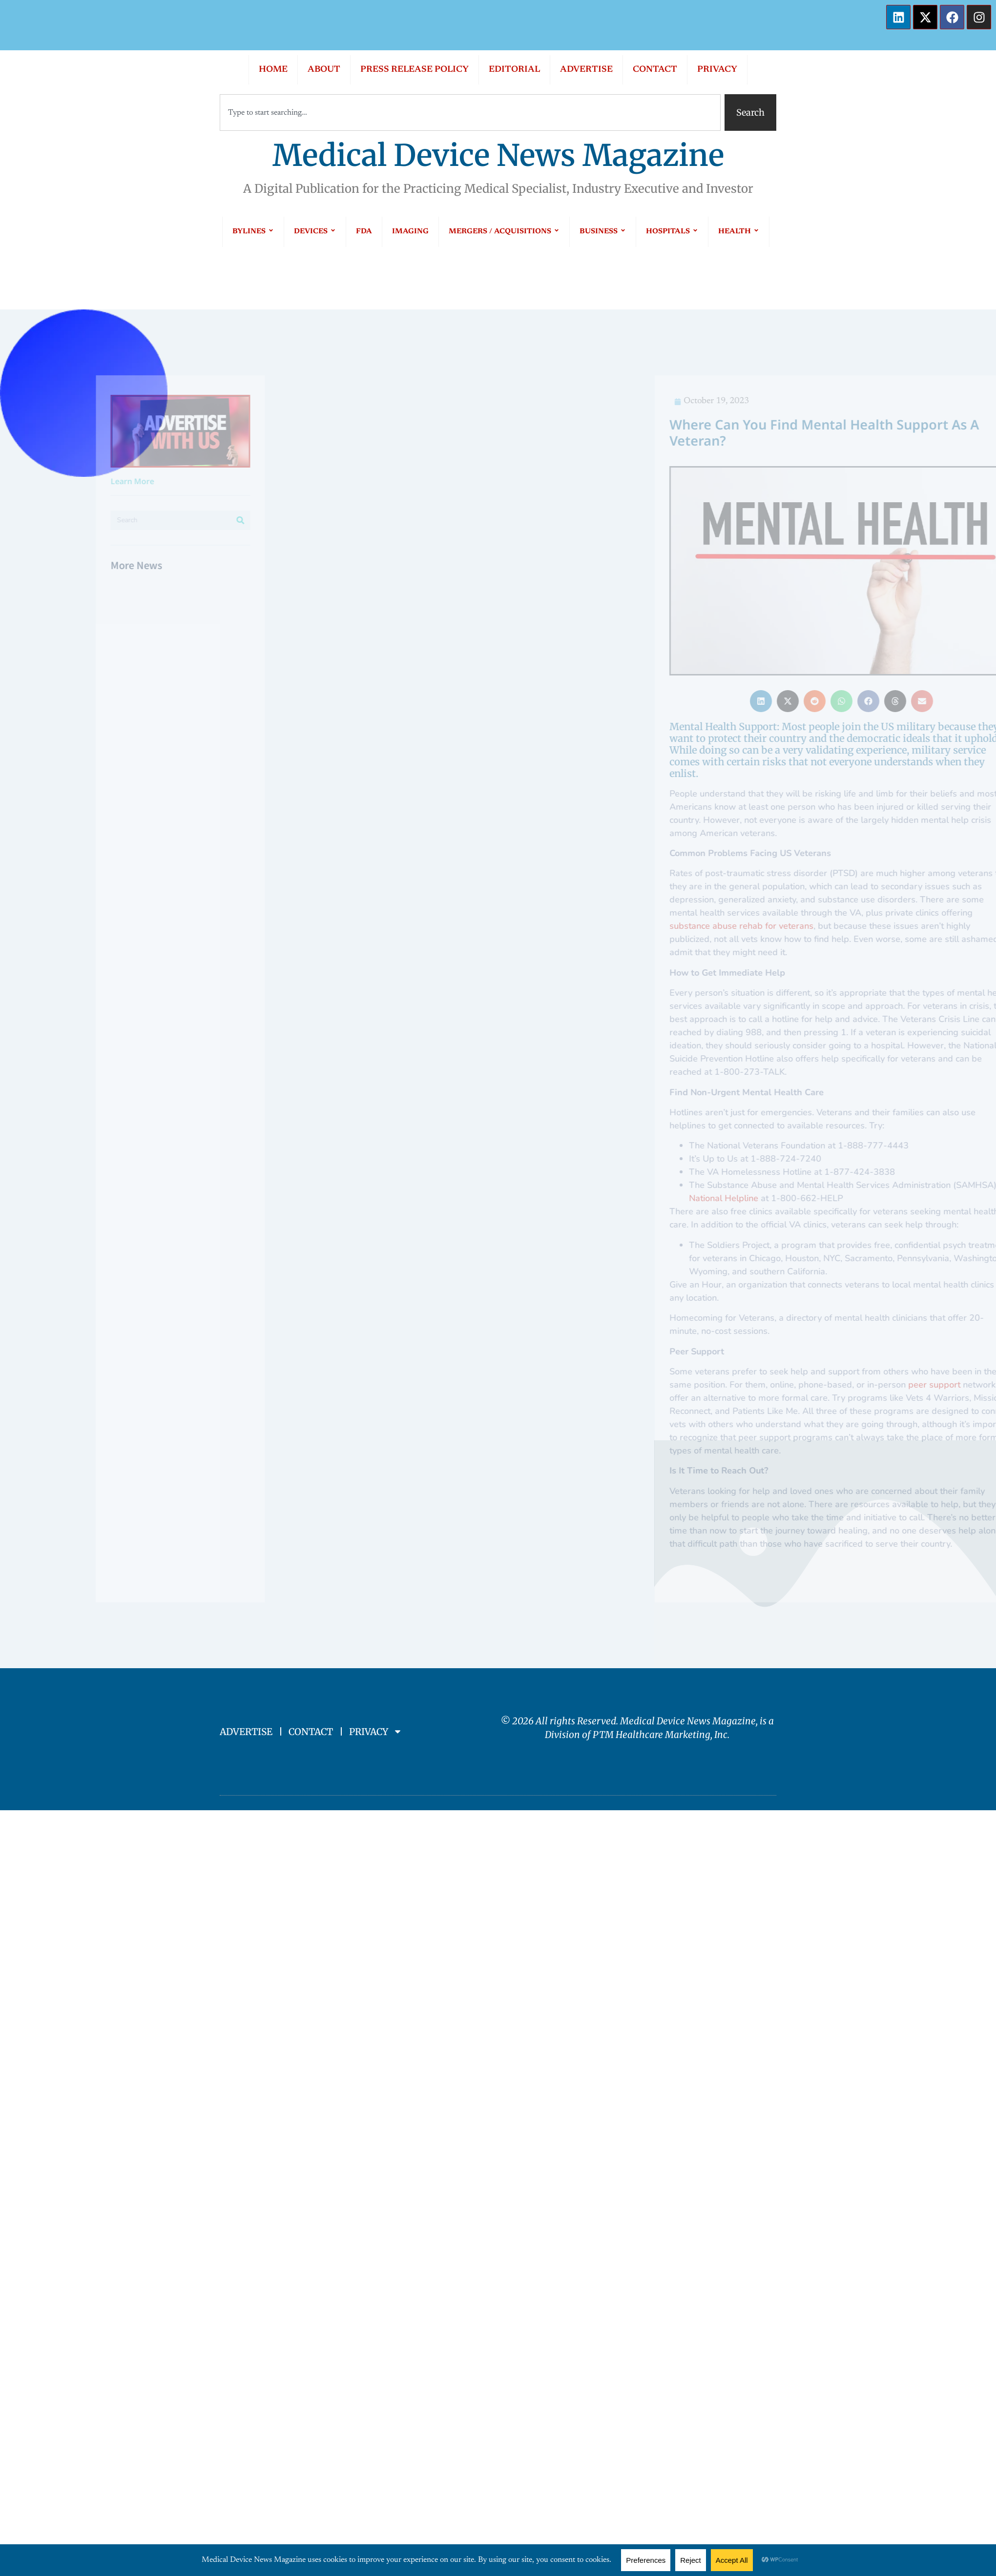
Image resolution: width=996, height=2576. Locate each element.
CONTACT (655, 69)
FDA (364, 231)
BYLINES (253, 231)
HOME (273, 69)
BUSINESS (603, 231)
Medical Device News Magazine (498, 155)
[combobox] (470, 112)
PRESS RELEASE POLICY (414, 69)
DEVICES (315, 231)
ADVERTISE (586, 69)
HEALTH (738, 231)
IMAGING (410, 231)
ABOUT (324, 69)
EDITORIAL (514, 69)
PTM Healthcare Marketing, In (658, 1734)
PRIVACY (717, 69)
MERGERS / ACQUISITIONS (504, 231)
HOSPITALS (672, 231)
